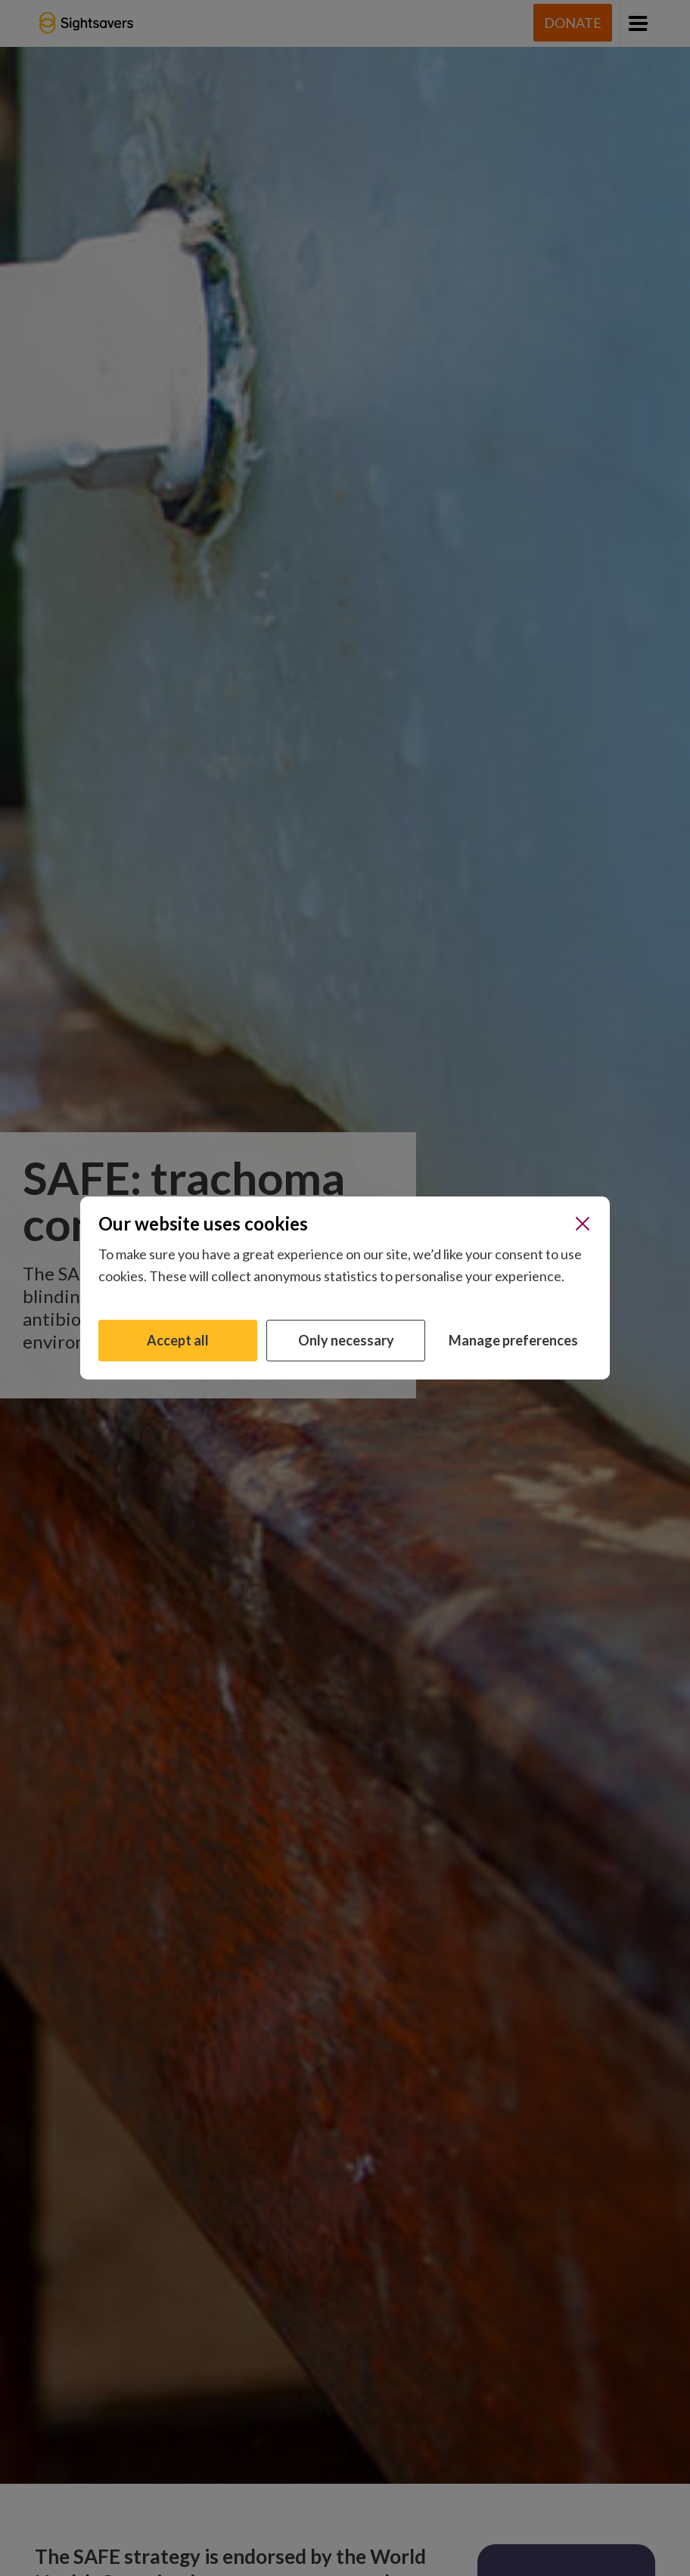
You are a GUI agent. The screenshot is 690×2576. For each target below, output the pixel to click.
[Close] (582, 1224)
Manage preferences (513, 1340)
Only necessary (346, 1340)
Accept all (178, 1340)
